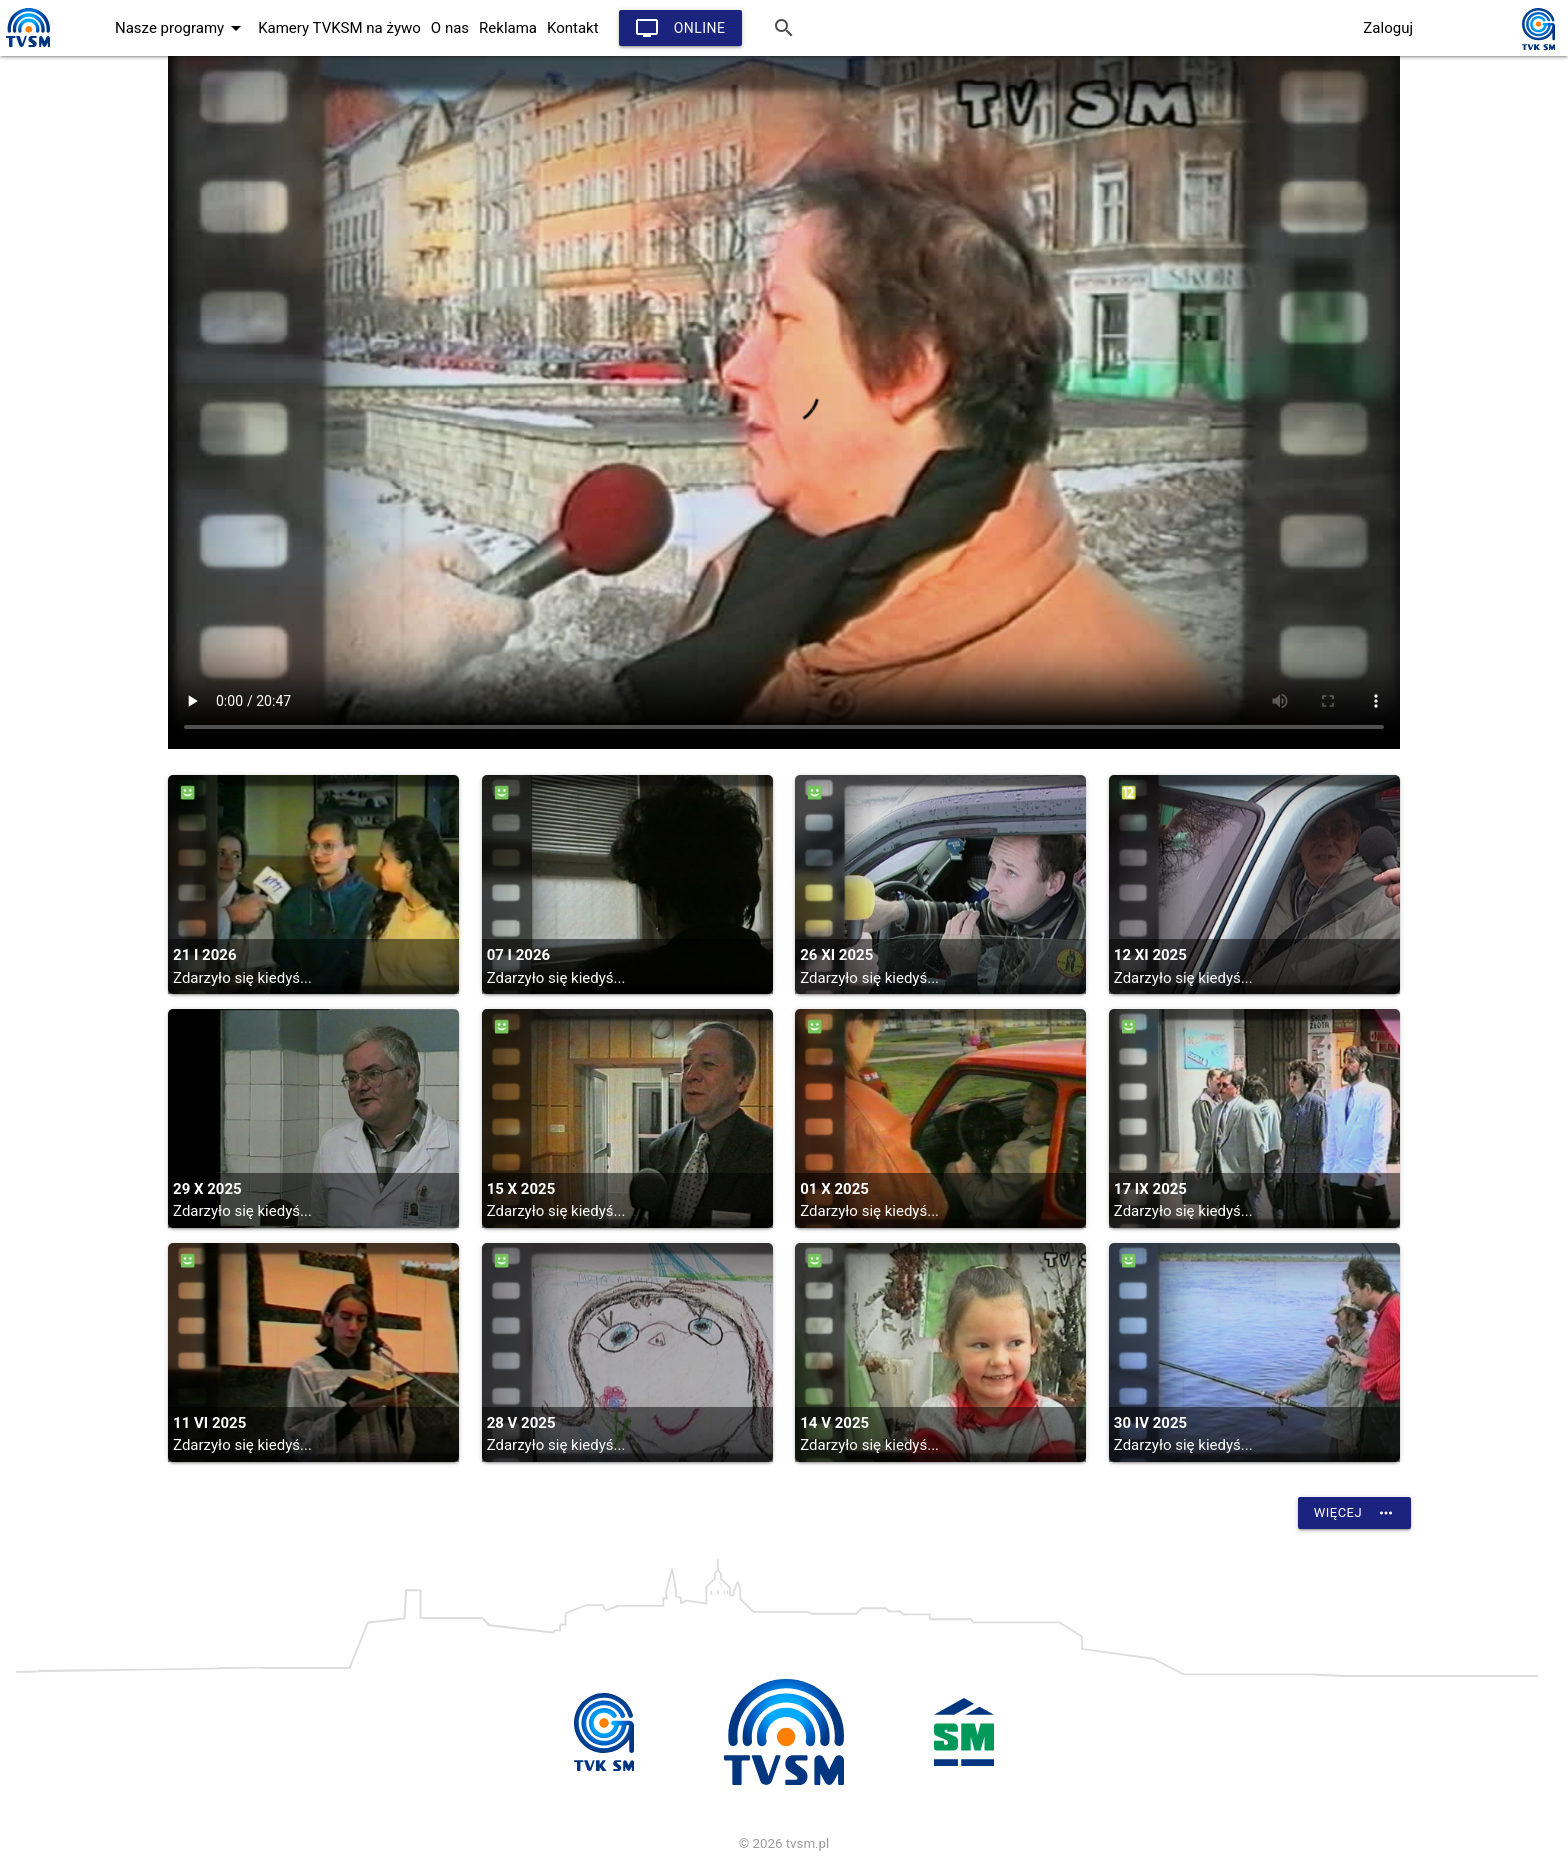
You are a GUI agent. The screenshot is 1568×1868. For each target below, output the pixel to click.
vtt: (784, 402)
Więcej (1354, 1513)
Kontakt (573, 28)
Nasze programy (181, 28)
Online (680, 28)
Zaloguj (1388, 28)
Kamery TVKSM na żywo (339, 28)
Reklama (508, 28)
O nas (450, 28)
